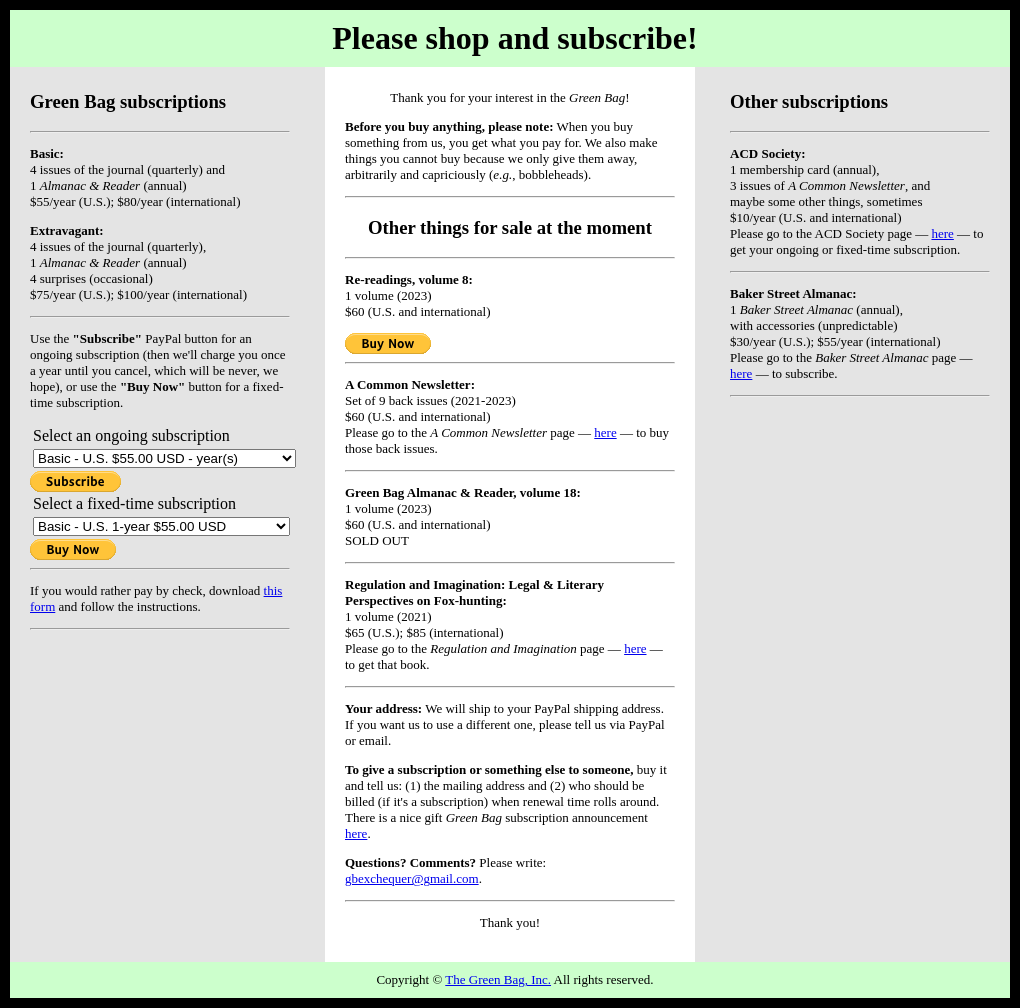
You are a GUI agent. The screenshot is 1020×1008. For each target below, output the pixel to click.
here (942, 233)
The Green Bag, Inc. (498, 979)
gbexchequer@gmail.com (412, 878)
